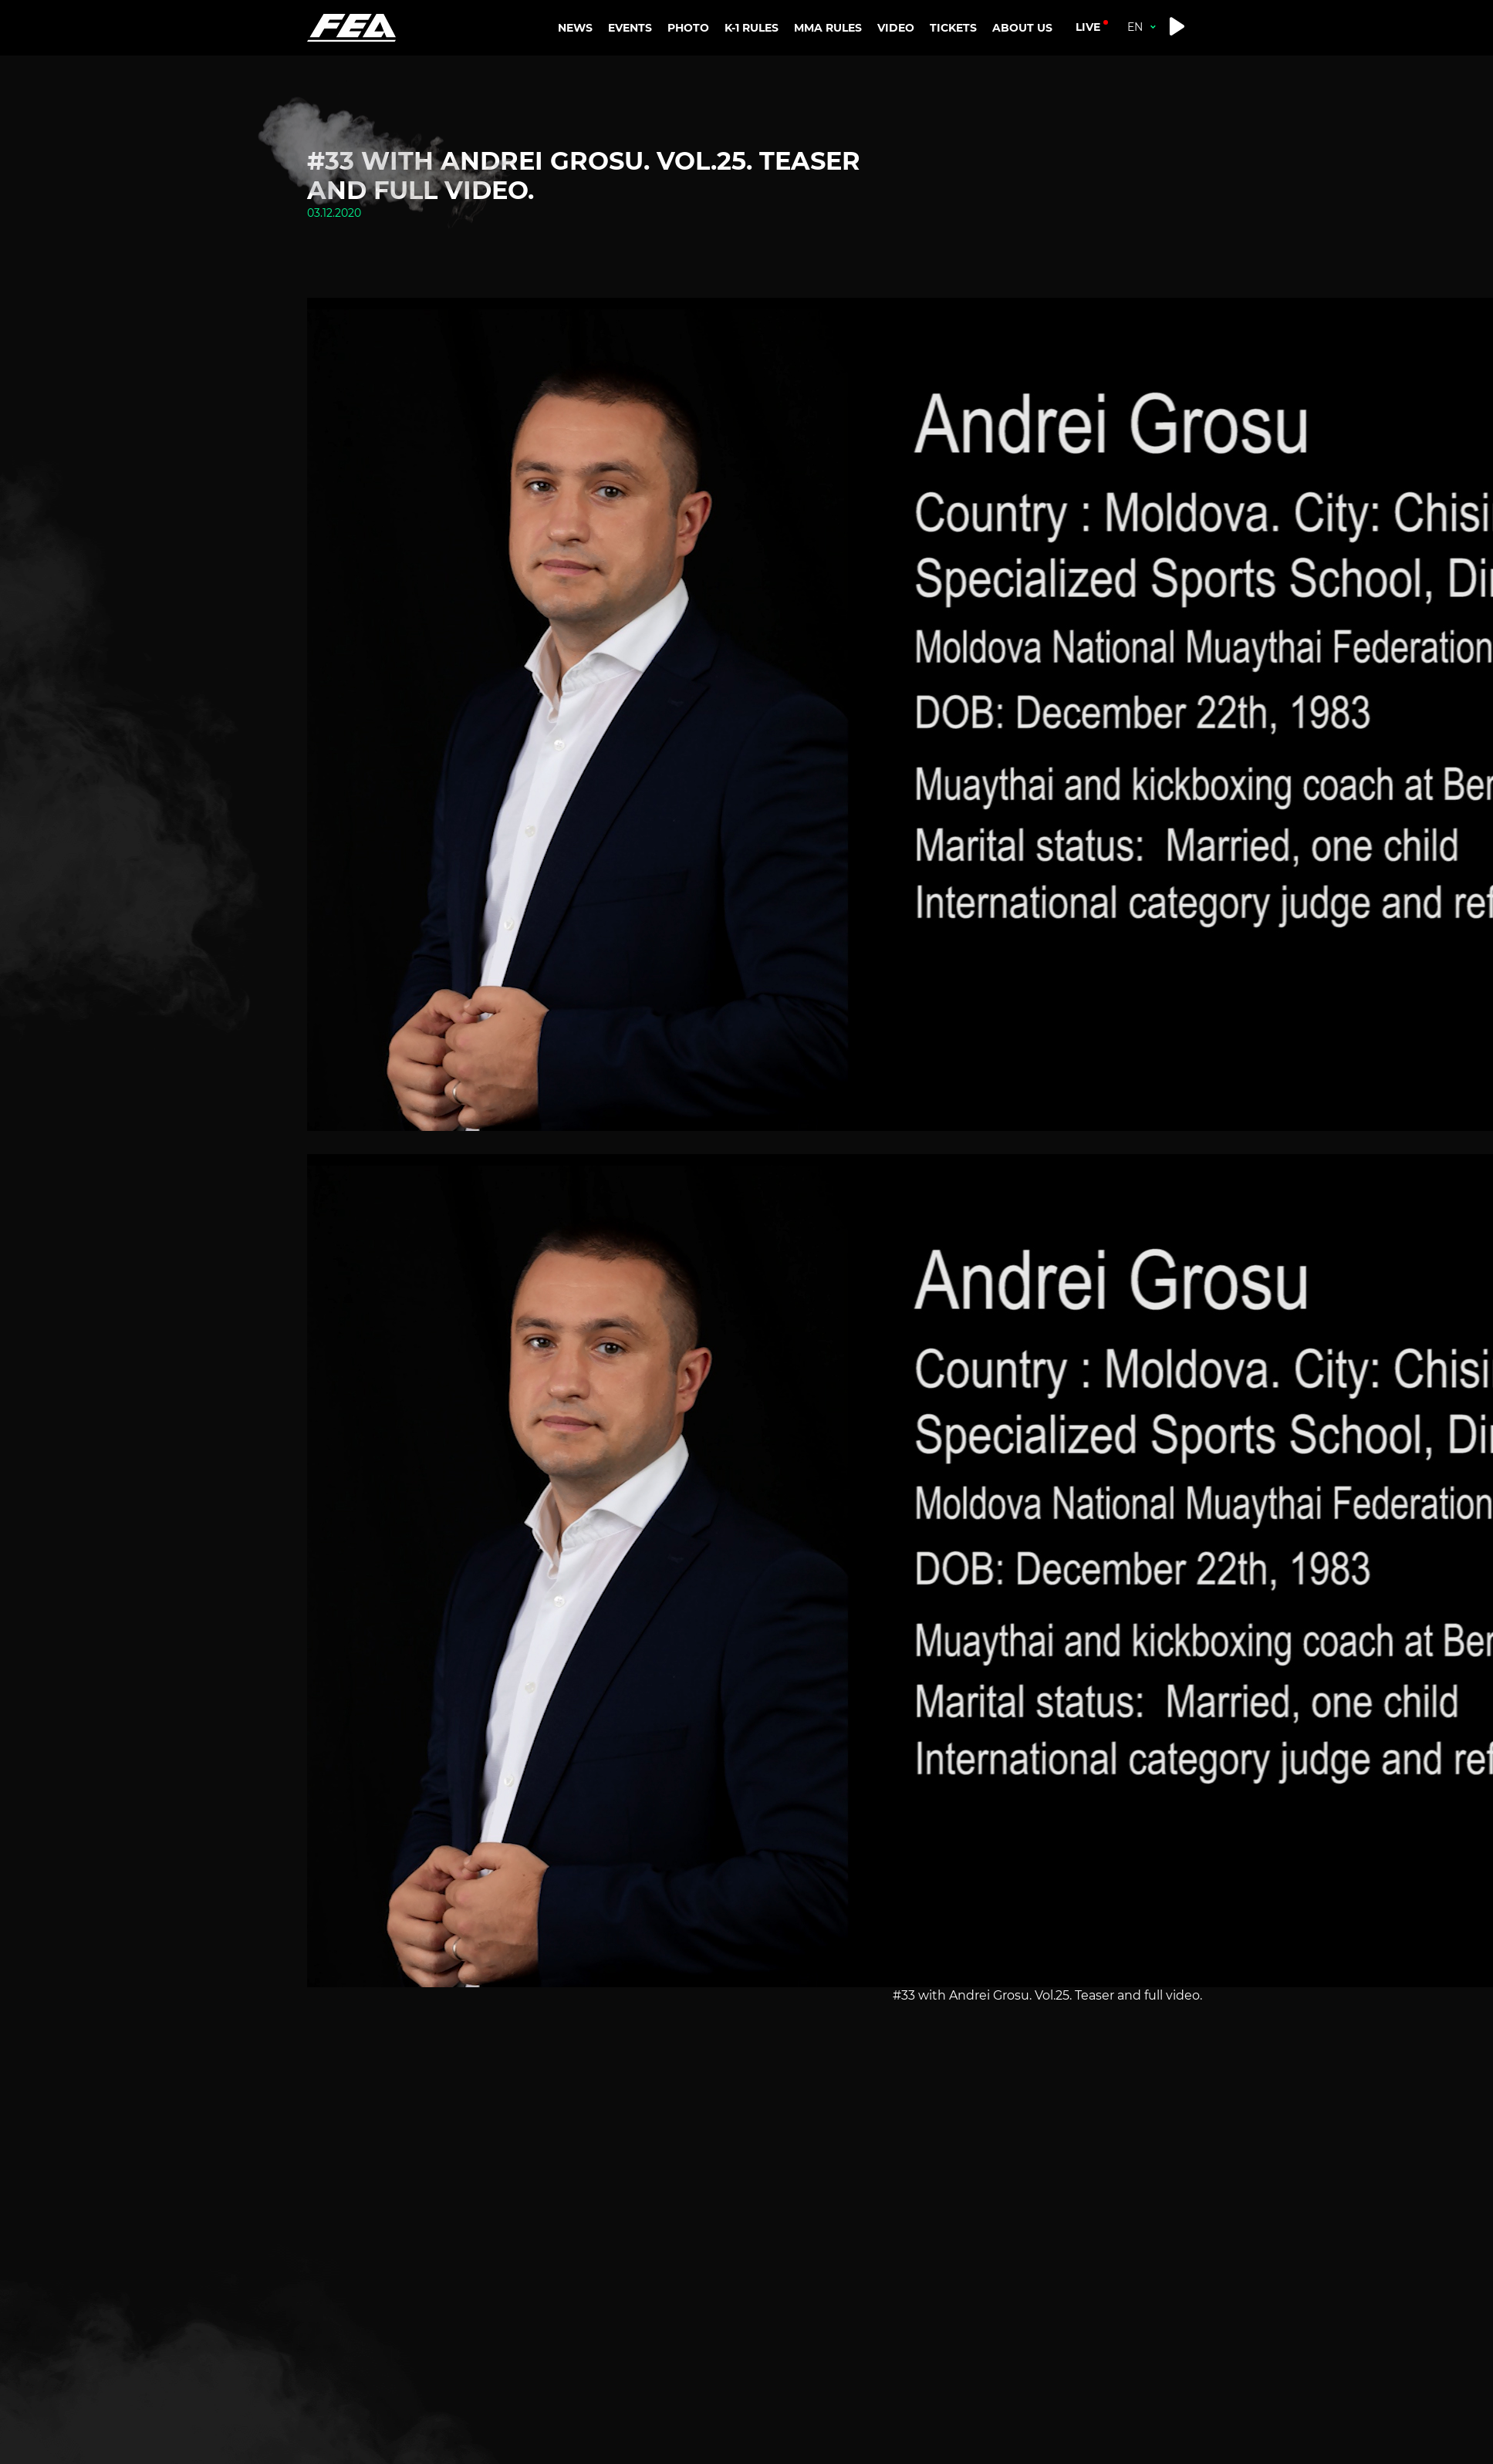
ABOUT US (1023, 70)
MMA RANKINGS (837, 70)
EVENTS (630, 28)
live (1088, 27)
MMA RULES (821, 120)
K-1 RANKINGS (768, 70)
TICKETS (953, 28)
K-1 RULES (752, 120)
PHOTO (688, 28)
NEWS (575, 28)
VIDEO (895, 28)
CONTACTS (1037, 110)
